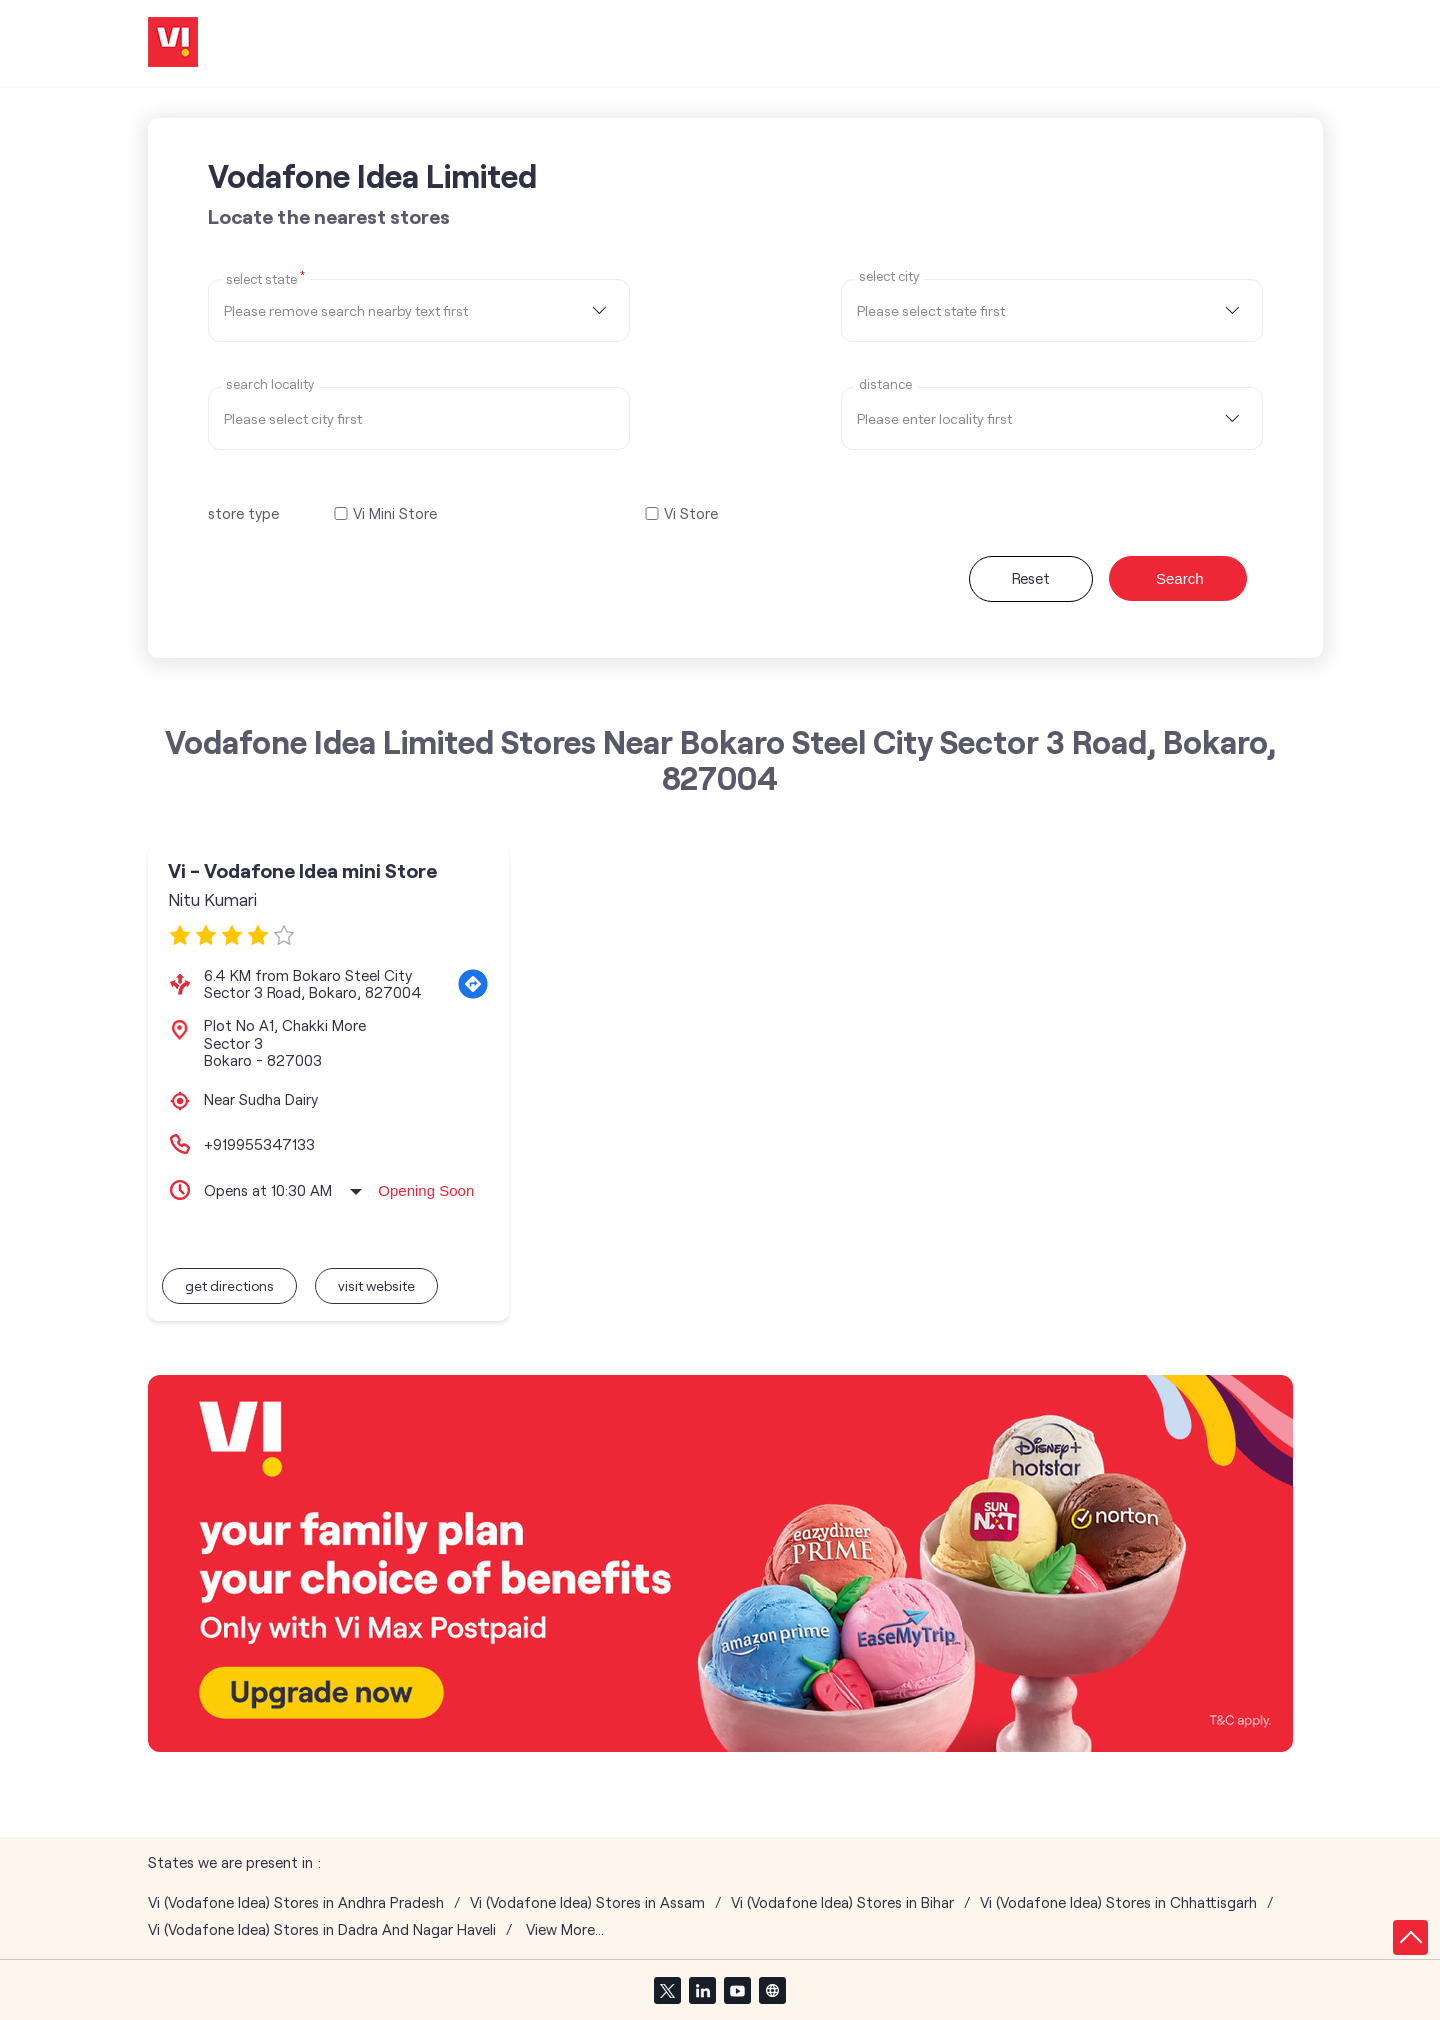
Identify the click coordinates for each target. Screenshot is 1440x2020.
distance (885, 384)
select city (889, 276)
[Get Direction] (473, 984)
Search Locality (270, 384)
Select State (265, 278)
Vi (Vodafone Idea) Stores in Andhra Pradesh (296, 1902)
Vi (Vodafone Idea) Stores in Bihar (842, 1902)
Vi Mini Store (395, 513)
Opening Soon (426, 1190)
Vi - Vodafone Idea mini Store (302, 870)
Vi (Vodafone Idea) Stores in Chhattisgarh (1118, 1902)
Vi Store (691, 513)
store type (243, 513)
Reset (1031, 578)
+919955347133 (259, 1144)
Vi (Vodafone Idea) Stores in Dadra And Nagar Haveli (322, 1929)
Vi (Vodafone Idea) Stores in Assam (587, 1902)
